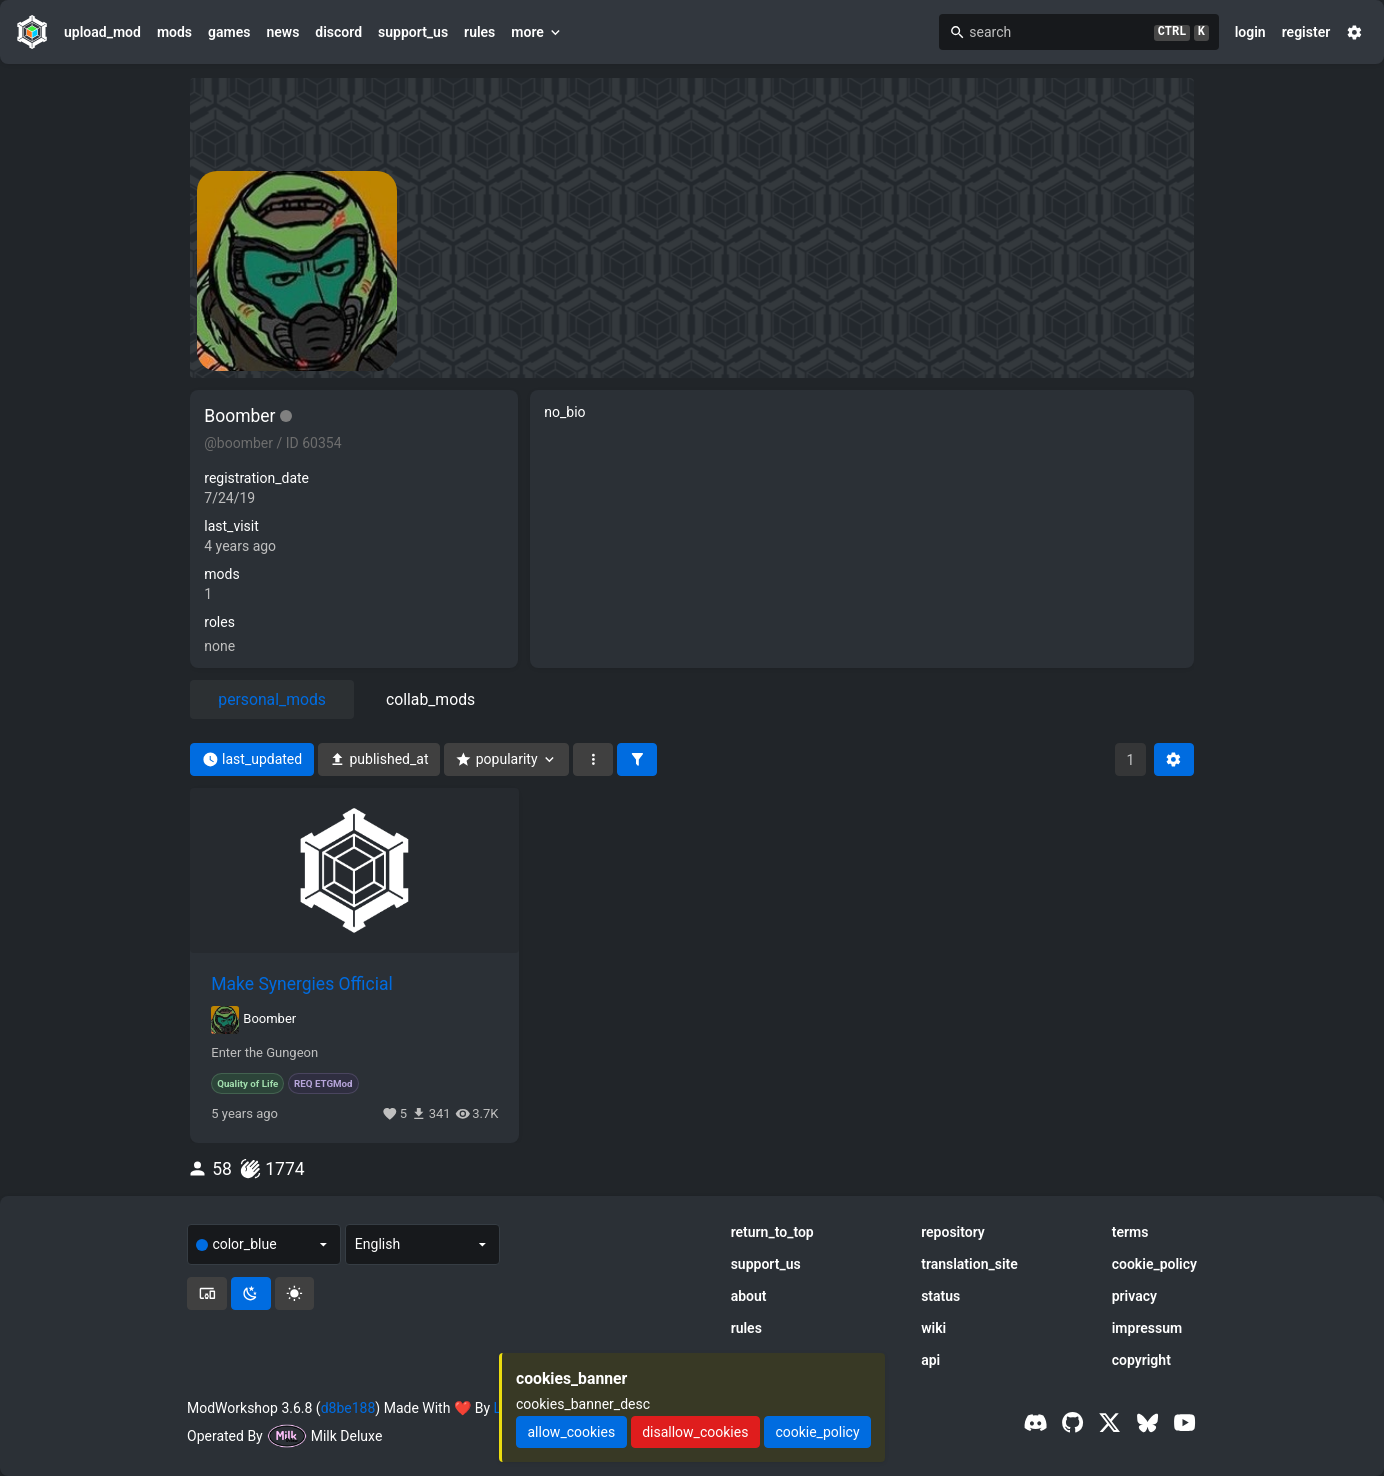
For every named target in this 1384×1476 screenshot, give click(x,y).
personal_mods (272, 699)
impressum (1147, 1328)
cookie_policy (1154, 1264)
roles (219, 622)
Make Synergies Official (301, 984)
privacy (1134, 1296)
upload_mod (102, 32)
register (1306, 32)
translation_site (969, 1264)
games (229, 32)
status (940, 1296)
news (282, 32)
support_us (413, 32)
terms (1130, 1232)
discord (338, 32)
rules (479, 32)
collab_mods (430, 699)
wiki (933, 1328)
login (1250, 32)
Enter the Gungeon (264, 1053)
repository (953, 1232)
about (749, 1296)
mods (174, 32)
